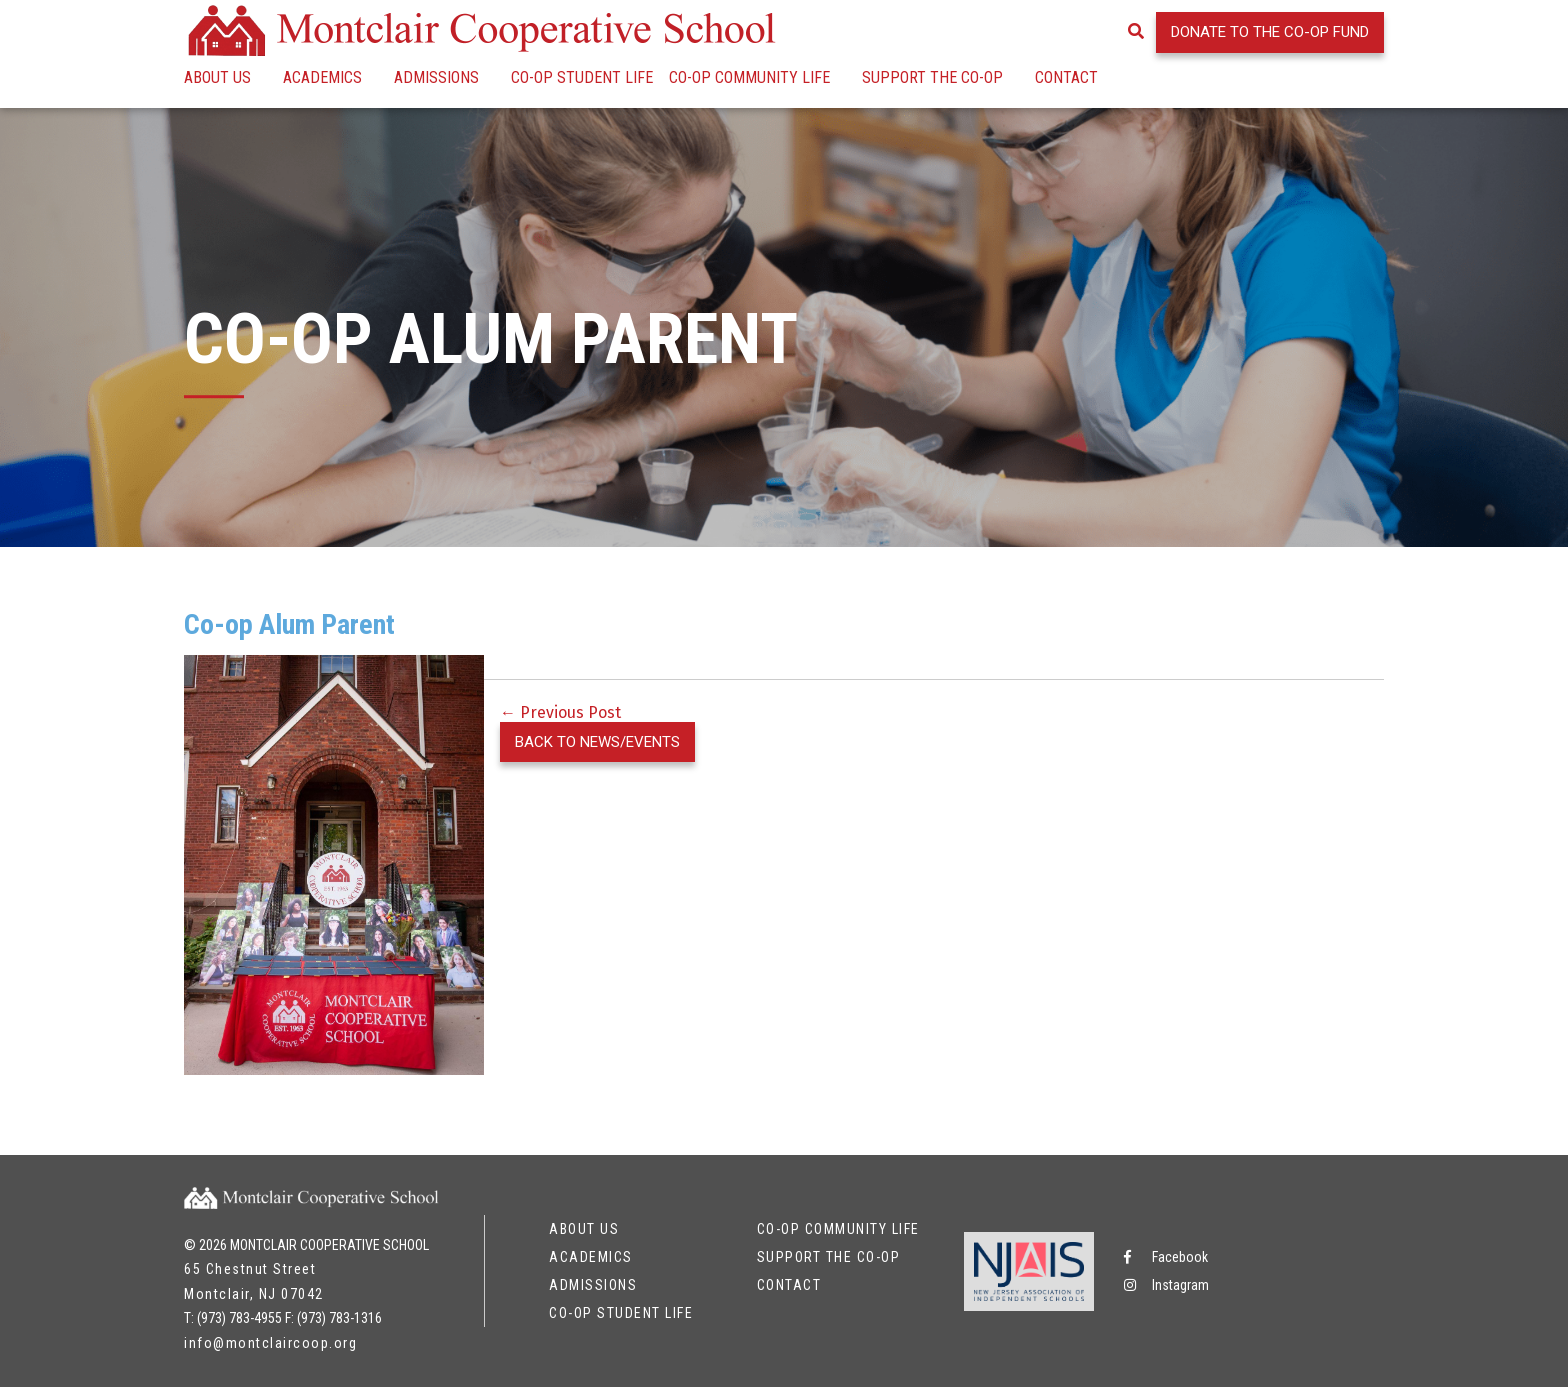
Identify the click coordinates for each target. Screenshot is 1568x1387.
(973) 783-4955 (239, 1318)
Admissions (436, 77)
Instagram (1166, 1285)
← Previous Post (560, 712)
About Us (217, 77)
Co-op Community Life (749, 77)
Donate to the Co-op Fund (1270, 32)
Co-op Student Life (582, 77)
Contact (1066, 77)
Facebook (1166, 1257)
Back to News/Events (597, 742)
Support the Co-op (932, 77)
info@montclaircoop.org (270, 1343)
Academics (322, 77)
